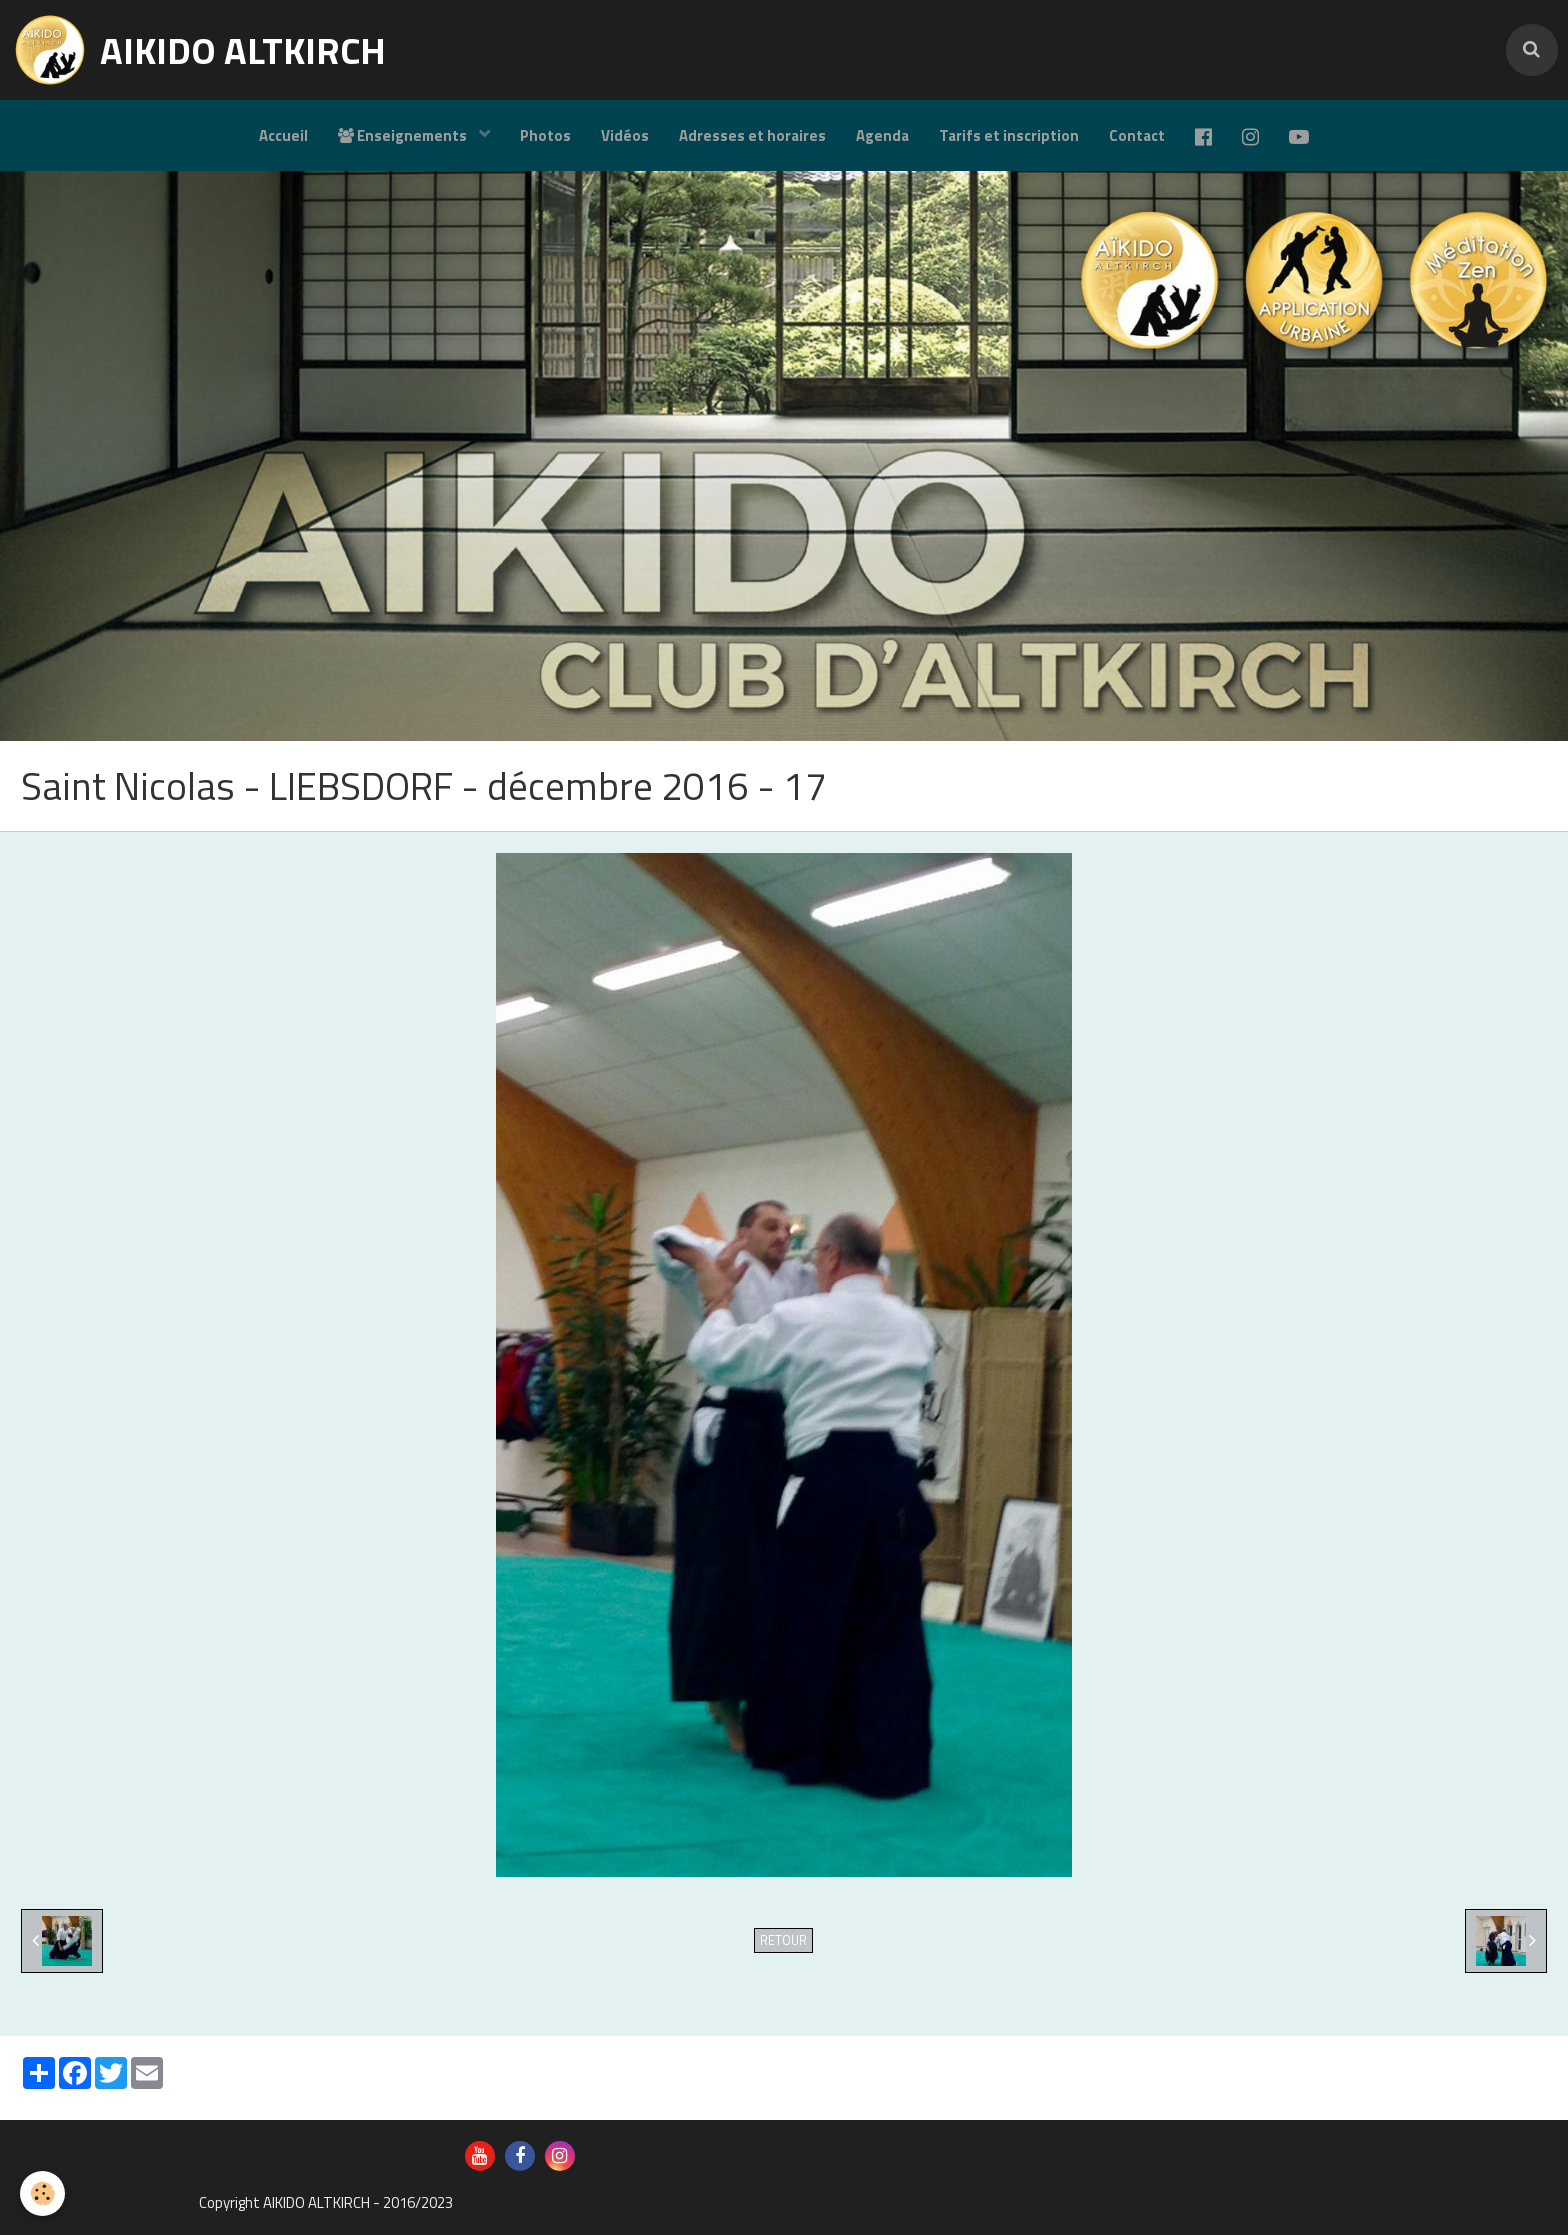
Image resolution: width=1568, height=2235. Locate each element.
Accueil (283, 135)
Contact (1137, 135)
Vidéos (625, 135)
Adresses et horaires (752, 135)
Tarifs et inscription (1009, 135)
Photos (545, 135)
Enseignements (404, 135)
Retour (783, 1940)
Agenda (882, 135)
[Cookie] (42, 2193)
